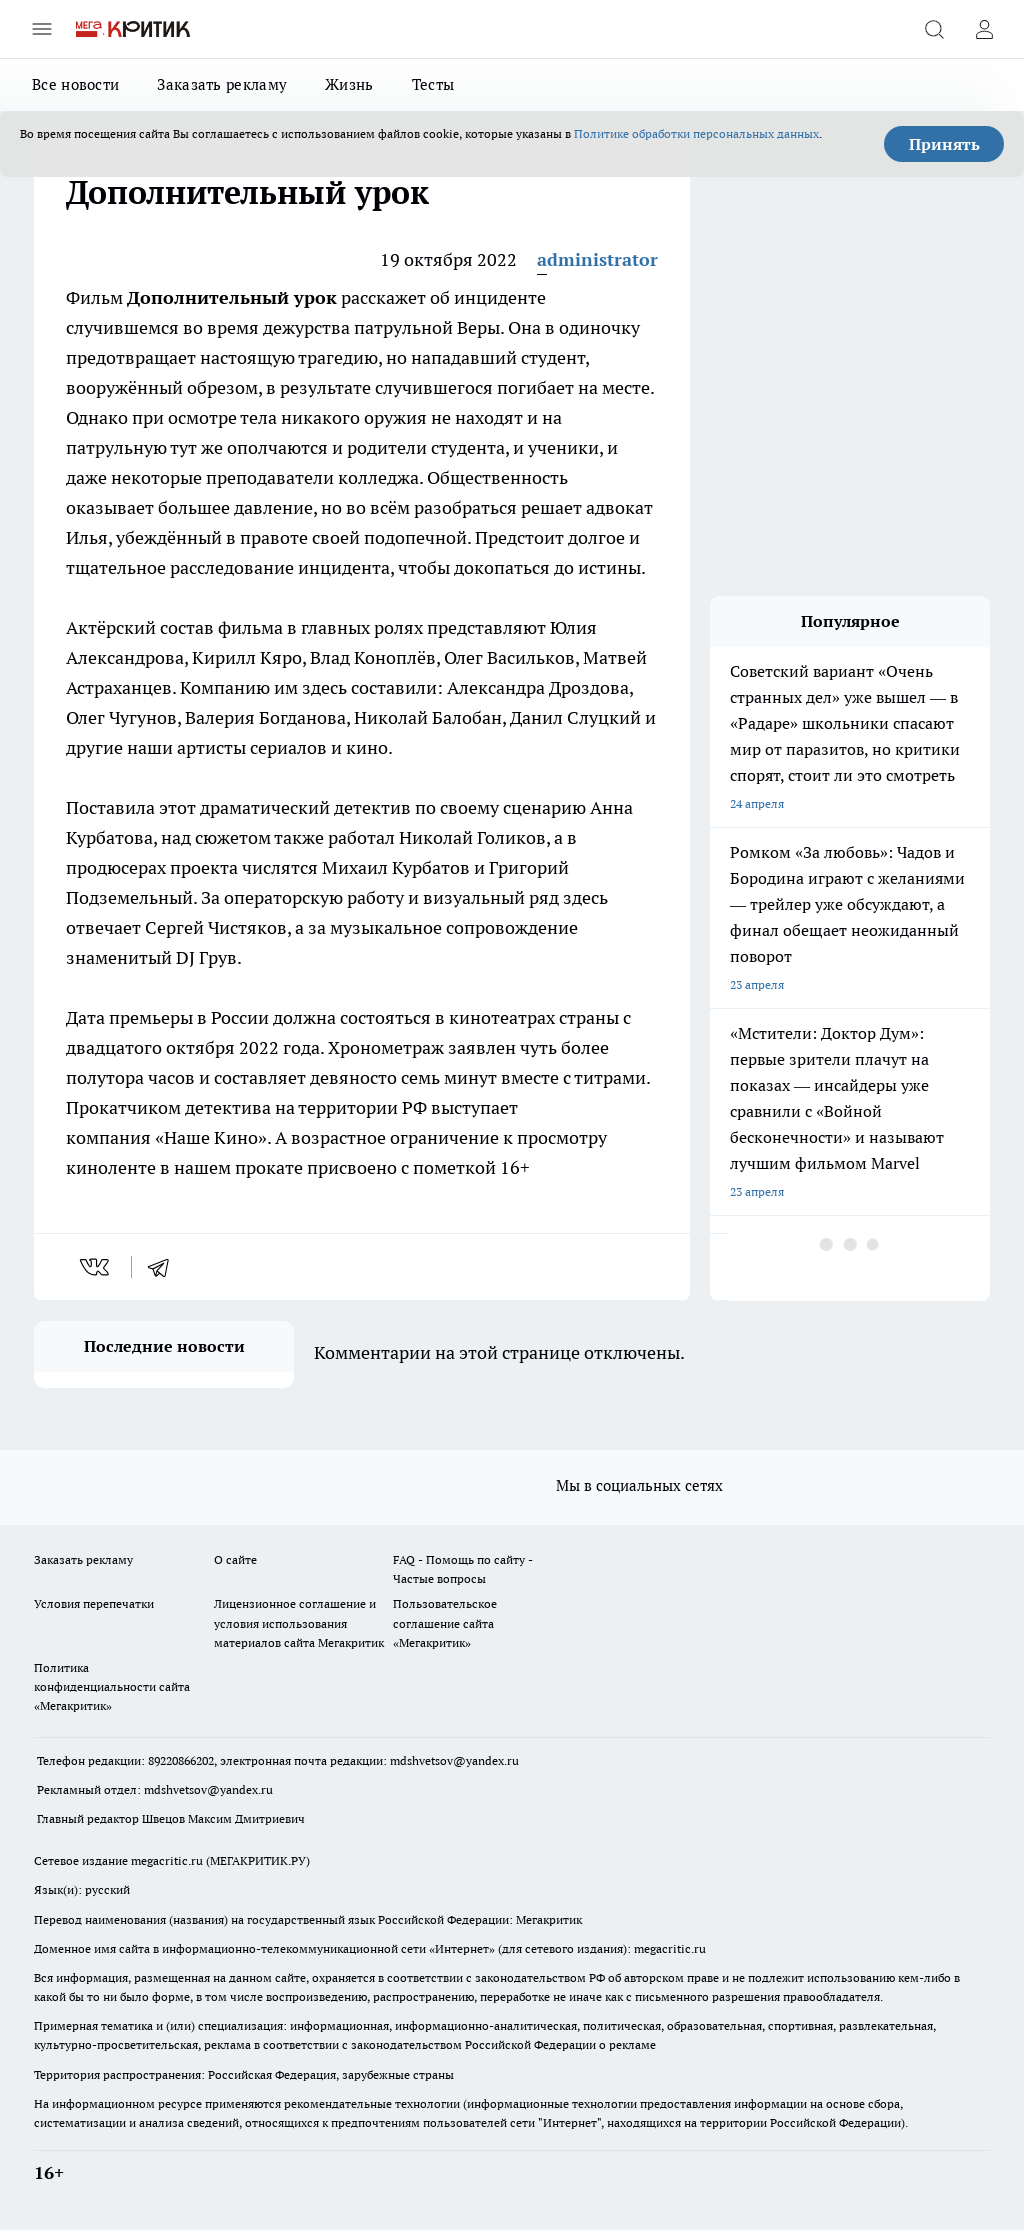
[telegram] (165, 1267)
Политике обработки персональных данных (696, 133)
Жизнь (349, 84)
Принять (944, 144)
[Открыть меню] (42, 29)
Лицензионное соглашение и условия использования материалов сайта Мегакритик (299, 1622)
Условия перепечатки (94, 1603)
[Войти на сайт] (984, 29)
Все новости (75, 84)
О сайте (235, 1559)
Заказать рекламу (222, 84)
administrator (597, 259)
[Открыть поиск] (934, 29)
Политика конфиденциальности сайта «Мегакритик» (112, 1686)
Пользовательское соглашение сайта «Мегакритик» (445, 1622)
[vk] (96, 1267)
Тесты (433, 84)
